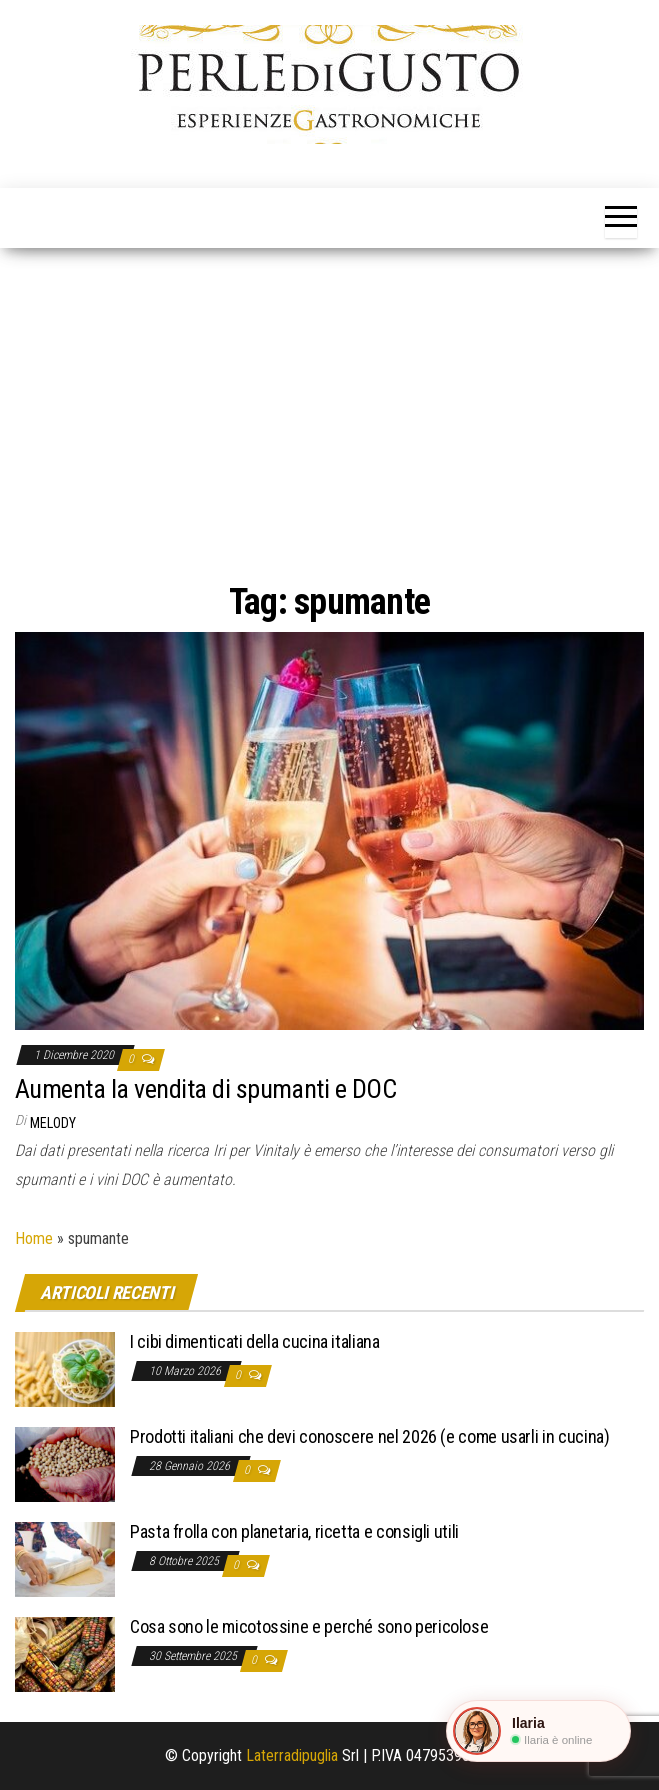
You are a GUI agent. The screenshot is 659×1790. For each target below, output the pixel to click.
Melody (53, 1123)
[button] (538, 1731)
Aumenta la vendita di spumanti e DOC (205, 1089)
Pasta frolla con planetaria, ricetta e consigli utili (294, 1531)
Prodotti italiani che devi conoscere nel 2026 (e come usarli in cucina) (369, 1436)
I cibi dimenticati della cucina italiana (255, 1341)
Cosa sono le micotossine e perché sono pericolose (309, 1626)
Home (34, 1238)
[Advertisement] (329, 398)
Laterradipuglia (292, 1755)
